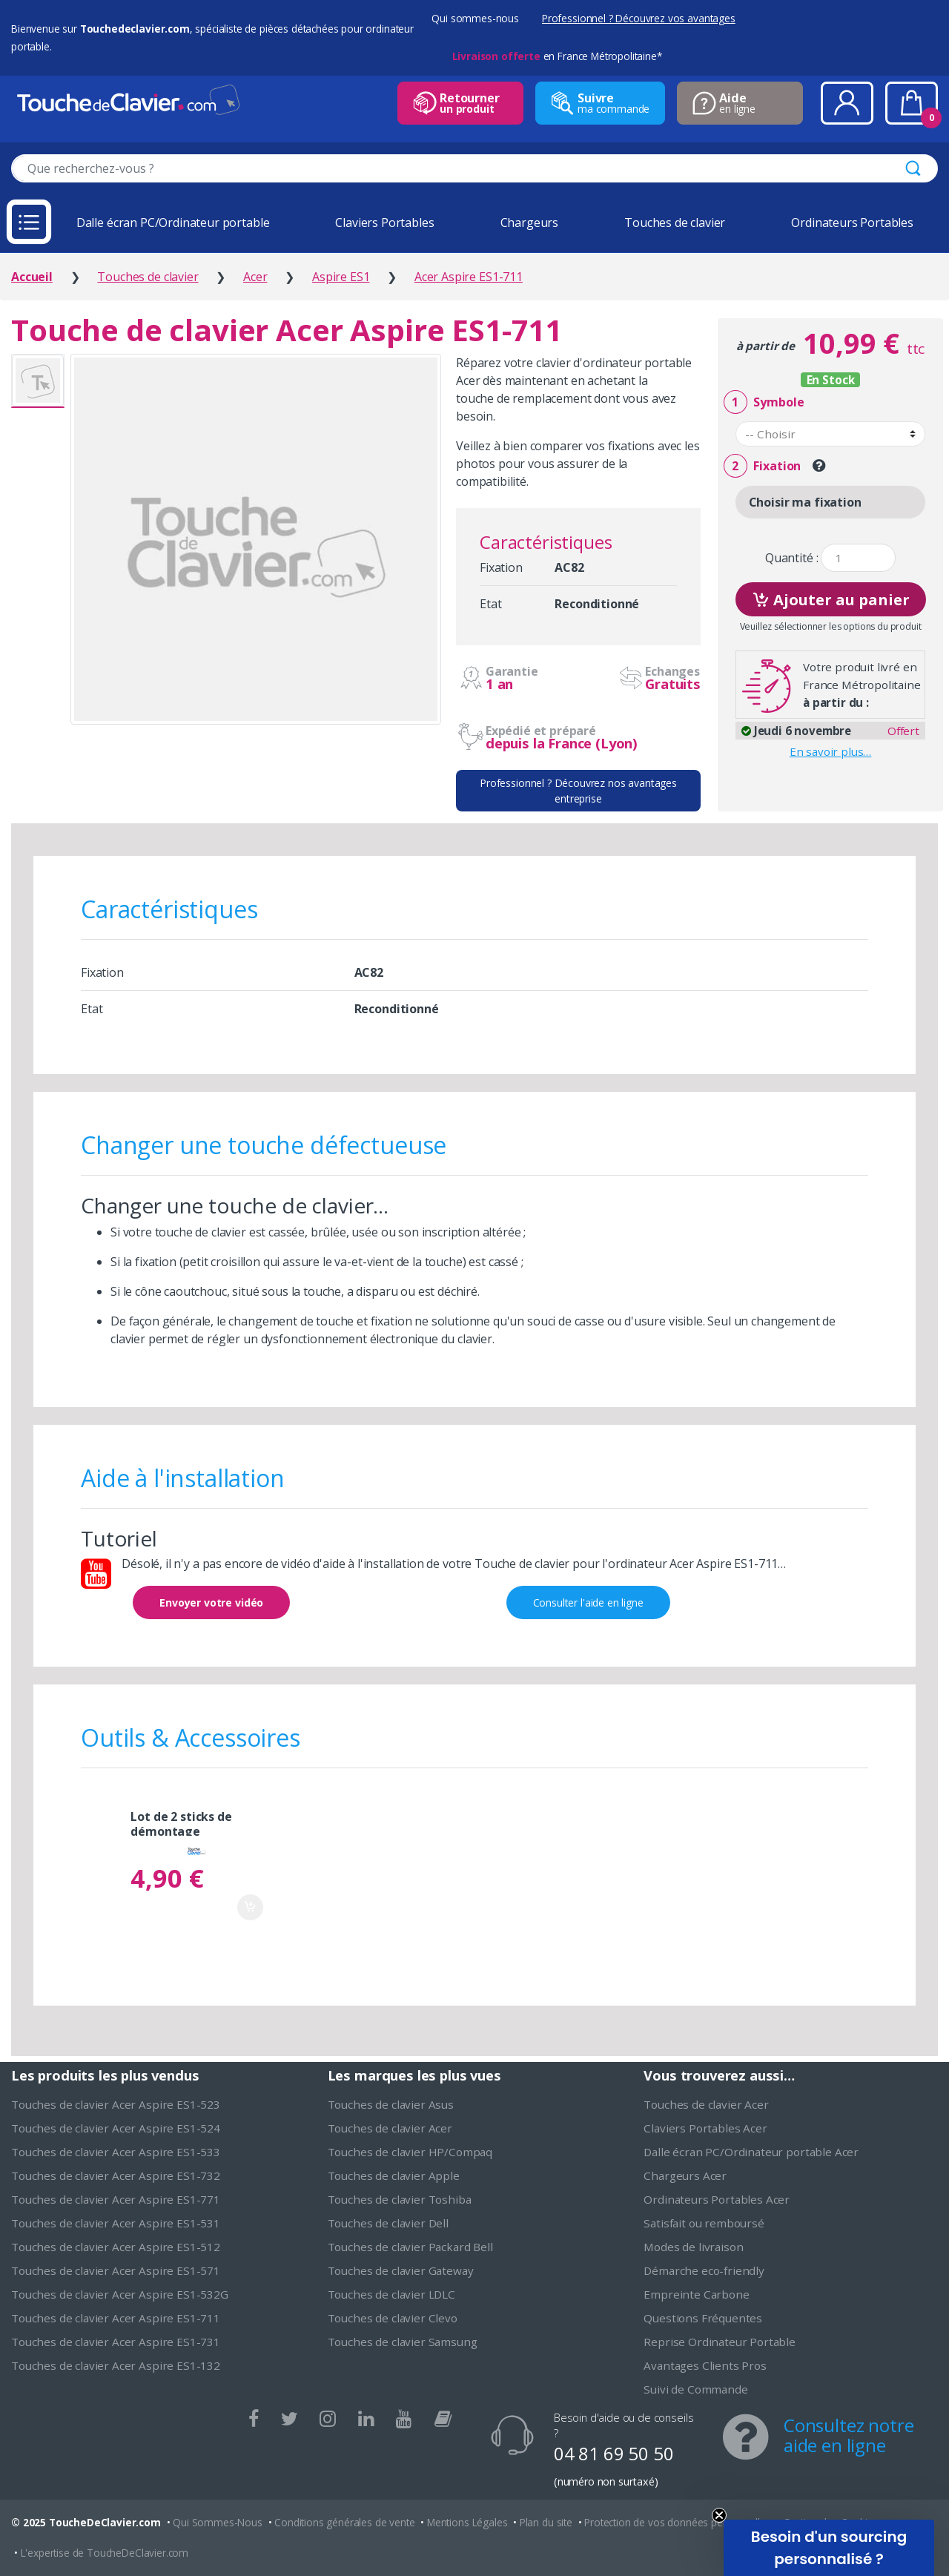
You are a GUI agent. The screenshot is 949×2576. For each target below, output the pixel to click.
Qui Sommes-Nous (217, 2522)
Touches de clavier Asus (391, 2104)
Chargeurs (529, 222)
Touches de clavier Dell (388, 2223)
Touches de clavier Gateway (401, 2270)
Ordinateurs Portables (852, 222)
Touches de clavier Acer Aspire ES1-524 (115, 2128)
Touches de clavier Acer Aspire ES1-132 (115, 2365)
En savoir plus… (831, 751)
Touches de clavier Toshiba (400, 2199)
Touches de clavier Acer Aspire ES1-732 (115, 2175)
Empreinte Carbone (696, 2294)
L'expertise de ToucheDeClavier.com (105, 2553)
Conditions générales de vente (344, 2522)
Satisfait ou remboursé (704, 2223)
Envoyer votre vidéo (211, 1602)
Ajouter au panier (831, 598)
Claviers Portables (384, 222)
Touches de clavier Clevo (392, 2317)
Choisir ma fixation (805, 502)
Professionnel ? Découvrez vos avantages (638, 18)
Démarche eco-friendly (704, 2270)
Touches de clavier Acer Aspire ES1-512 (115, 2246)
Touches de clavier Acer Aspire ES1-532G (119, 2294)
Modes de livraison (693, 2246)
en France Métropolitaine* (557, 56)
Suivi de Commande (695, 2389)
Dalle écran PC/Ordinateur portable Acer (751, 2151)
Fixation (762, 466)
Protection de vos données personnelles (677, 2522)
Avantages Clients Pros (705, 2365)
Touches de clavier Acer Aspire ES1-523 (115, 2104)
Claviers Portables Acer (705, 2128)
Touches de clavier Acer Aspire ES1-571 (115, 2270)
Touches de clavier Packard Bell (410, 2246)
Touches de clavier (674, 222)
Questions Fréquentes (703, 2317)
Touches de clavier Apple (394, 2175)
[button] (829, 2548)
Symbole (764, 402)
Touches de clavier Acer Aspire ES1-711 (115, 2317)
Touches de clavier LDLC (391, 2294)
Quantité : (791, 558)
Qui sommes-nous (475, 18)
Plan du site (546, 2522)
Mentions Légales (467, 2522)
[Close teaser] (719, 2515)
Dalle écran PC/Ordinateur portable (173, 222)
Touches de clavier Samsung (402, 2341)
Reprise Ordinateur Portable (720, 2341)
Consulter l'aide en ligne (588, 1602)
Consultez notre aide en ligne (849, 2435)
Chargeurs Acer (685, 2175)
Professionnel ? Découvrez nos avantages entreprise (578, 791)
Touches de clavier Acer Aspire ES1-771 (115, 2199)
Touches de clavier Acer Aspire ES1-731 (115, 2341)
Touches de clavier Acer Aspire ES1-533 (115, 2151)
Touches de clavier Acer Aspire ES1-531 (115, 2223)
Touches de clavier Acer (390, 2128)
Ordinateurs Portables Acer (717, 2199)
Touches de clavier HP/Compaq (410, 2151)
